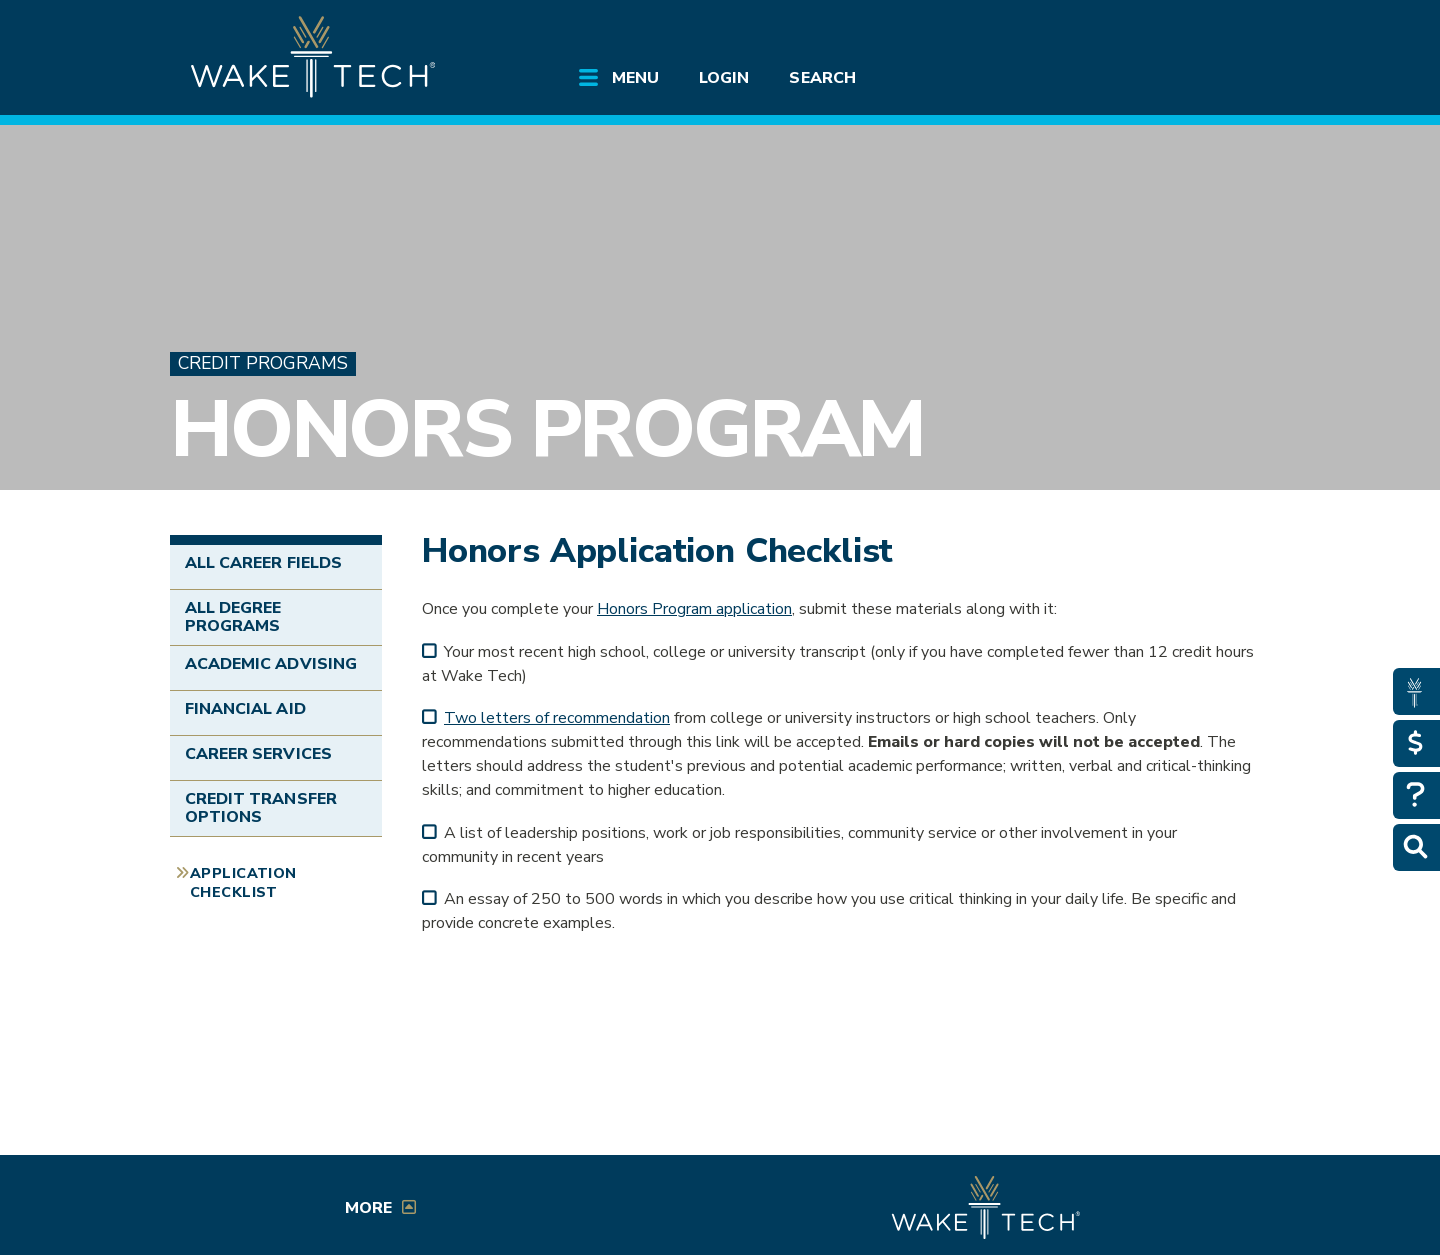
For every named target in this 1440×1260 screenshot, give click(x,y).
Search (822, 78)
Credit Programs (263, 363)
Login (724, 78)
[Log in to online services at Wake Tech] (1212, 32)
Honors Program (547, 429)
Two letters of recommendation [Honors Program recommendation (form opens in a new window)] (557, 718)
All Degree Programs (233, 617)
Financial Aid (245, 709)
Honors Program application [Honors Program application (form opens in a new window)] (694, 609)
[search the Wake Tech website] (1155, 32)
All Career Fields (263, 563)
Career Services (258, 754)
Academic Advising (271, 664)
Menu (635, 78)
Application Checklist (243, 882)
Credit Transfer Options (261, 808)
